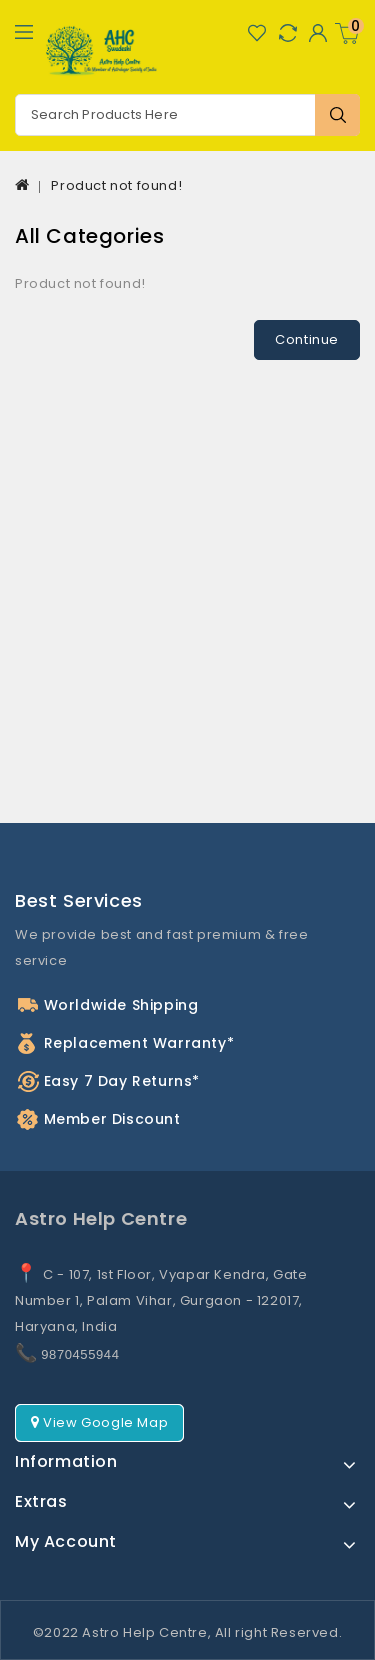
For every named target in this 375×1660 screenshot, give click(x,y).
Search (337, 115)
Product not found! (116, 185)
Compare (287, 32)
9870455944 (80, 1354)
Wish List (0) (256, 32)
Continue (307, 339)
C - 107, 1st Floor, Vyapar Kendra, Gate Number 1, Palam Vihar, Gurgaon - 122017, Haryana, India (161, 1300)
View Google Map (99, 1422)
